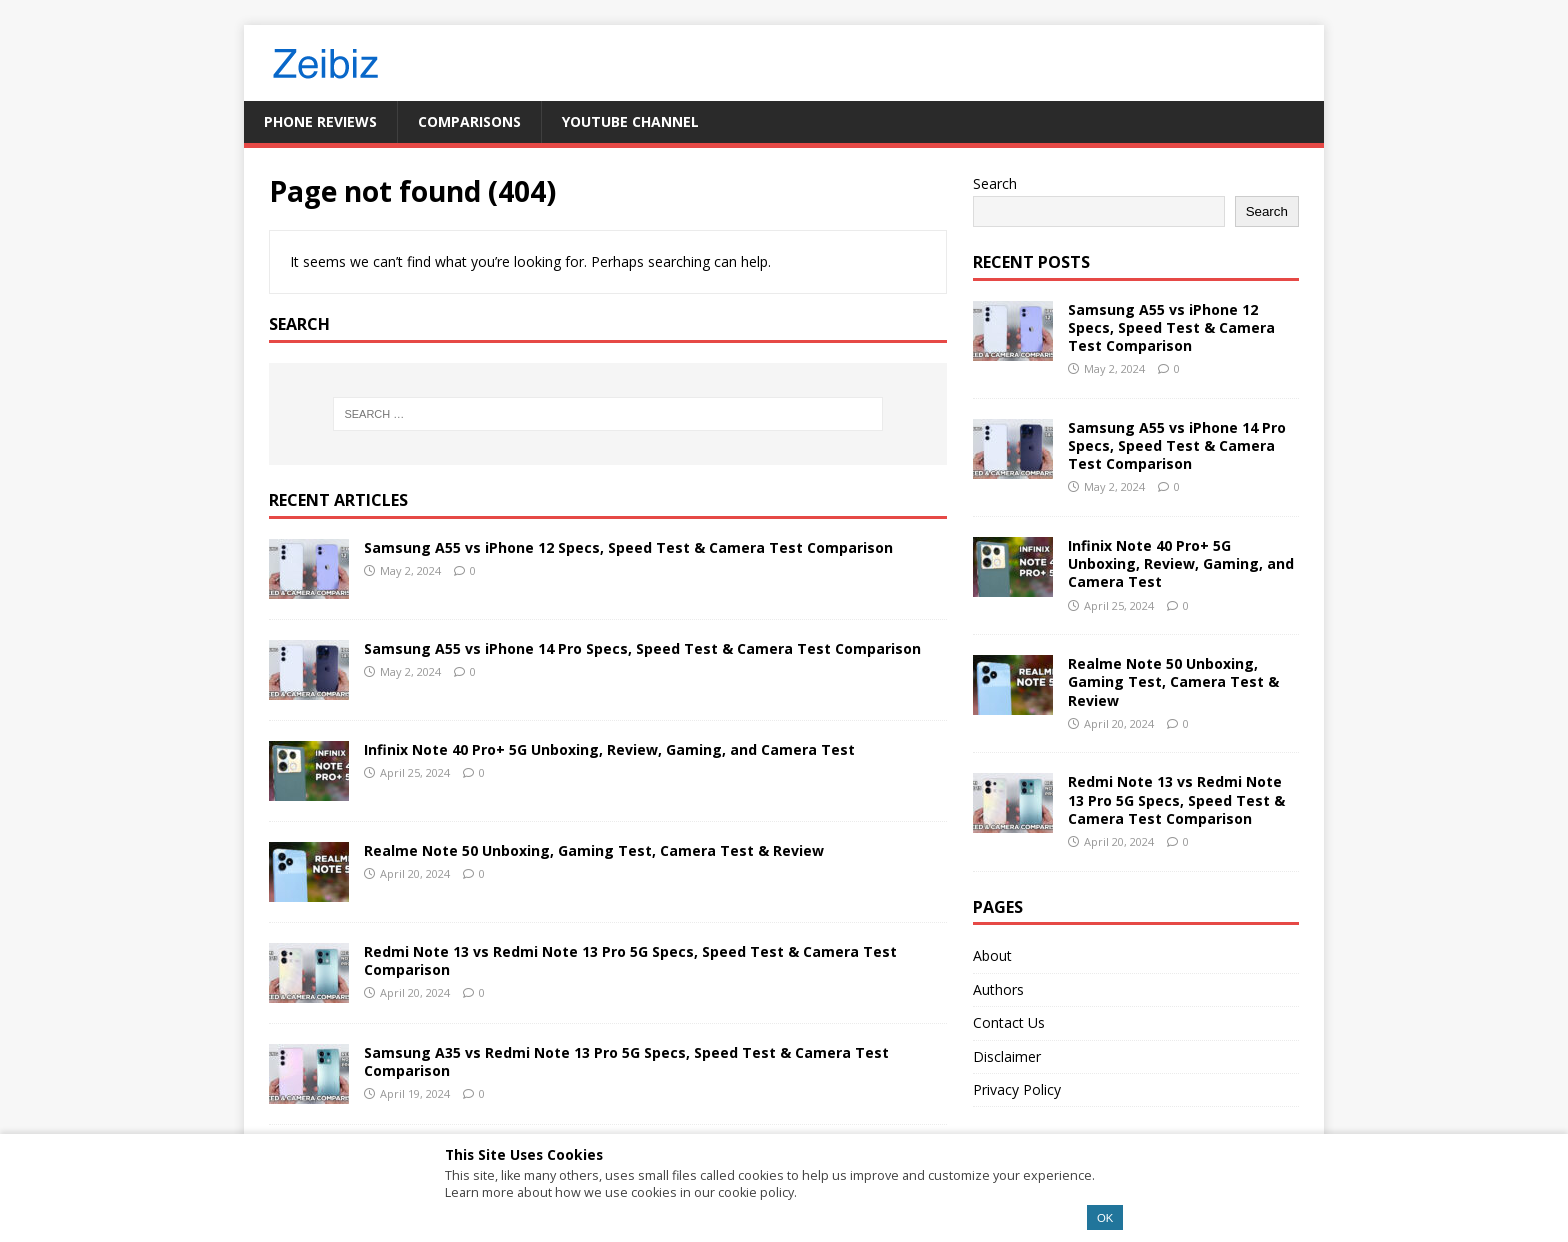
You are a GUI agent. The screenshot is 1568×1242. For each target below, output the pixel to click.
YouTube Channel (630, 121)
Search (995, 183)
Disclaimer (1007, 1056)
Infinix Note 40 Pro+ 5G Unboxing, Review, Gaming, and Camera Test (609, 749)
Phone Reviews (320, 121)
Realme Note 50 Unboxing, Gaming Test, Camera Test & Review (594, 850)
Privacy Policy (1017, 1089)
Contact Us (1009, 1022)
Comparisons (469, 121)
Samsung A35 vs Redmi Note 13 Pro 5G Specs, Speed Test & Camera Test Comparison (626, 1061)
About (992, 955)
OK (1105, 1218)
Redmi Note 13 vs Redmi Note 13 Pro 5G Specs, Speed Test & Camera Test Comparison (630, 960)
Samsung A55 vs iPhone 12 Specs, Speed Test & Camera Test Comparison (628, 547)
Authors (998, 989)
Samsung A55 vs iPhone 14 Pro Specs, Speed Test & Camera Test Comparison (642, 648)
